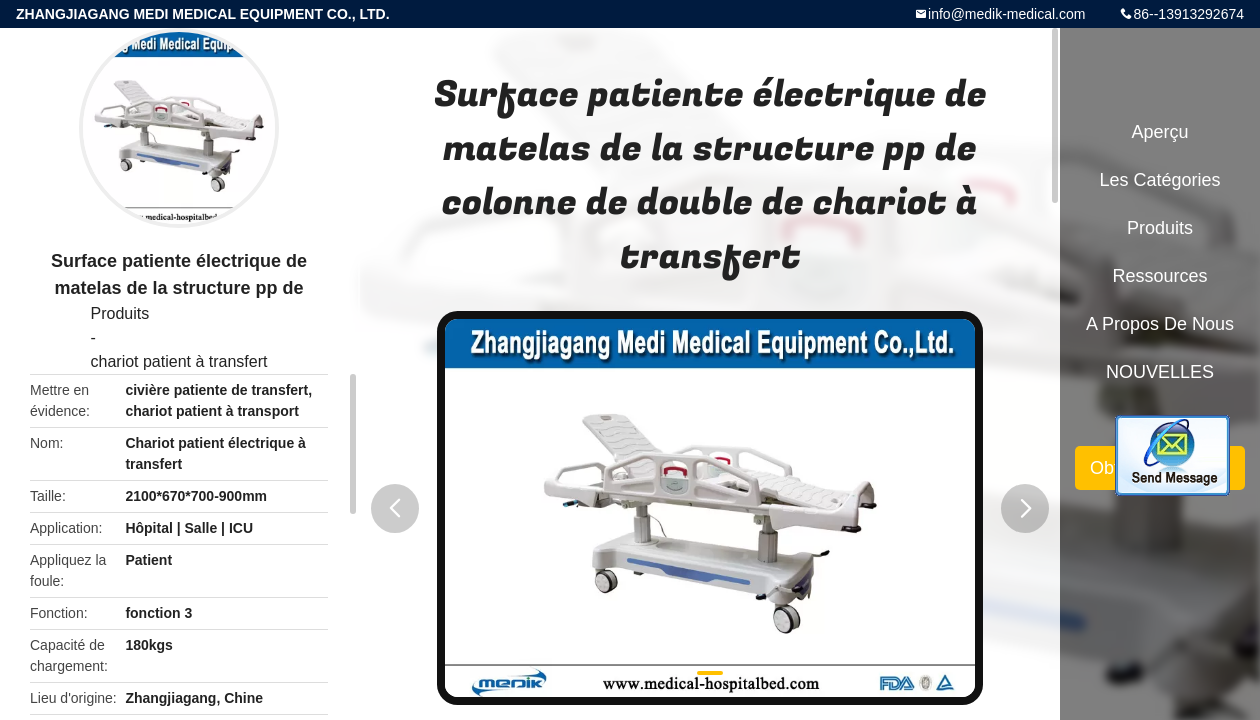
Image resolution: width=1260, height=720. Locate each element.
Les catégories (1159, 180)
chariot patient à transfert (179, 361)
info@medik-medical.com (1006, 14)
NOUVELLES (1160, 372)
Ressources (1159, 276)
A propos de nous (1160, 324)
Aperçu (1159, 132)
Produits (120, 313)
